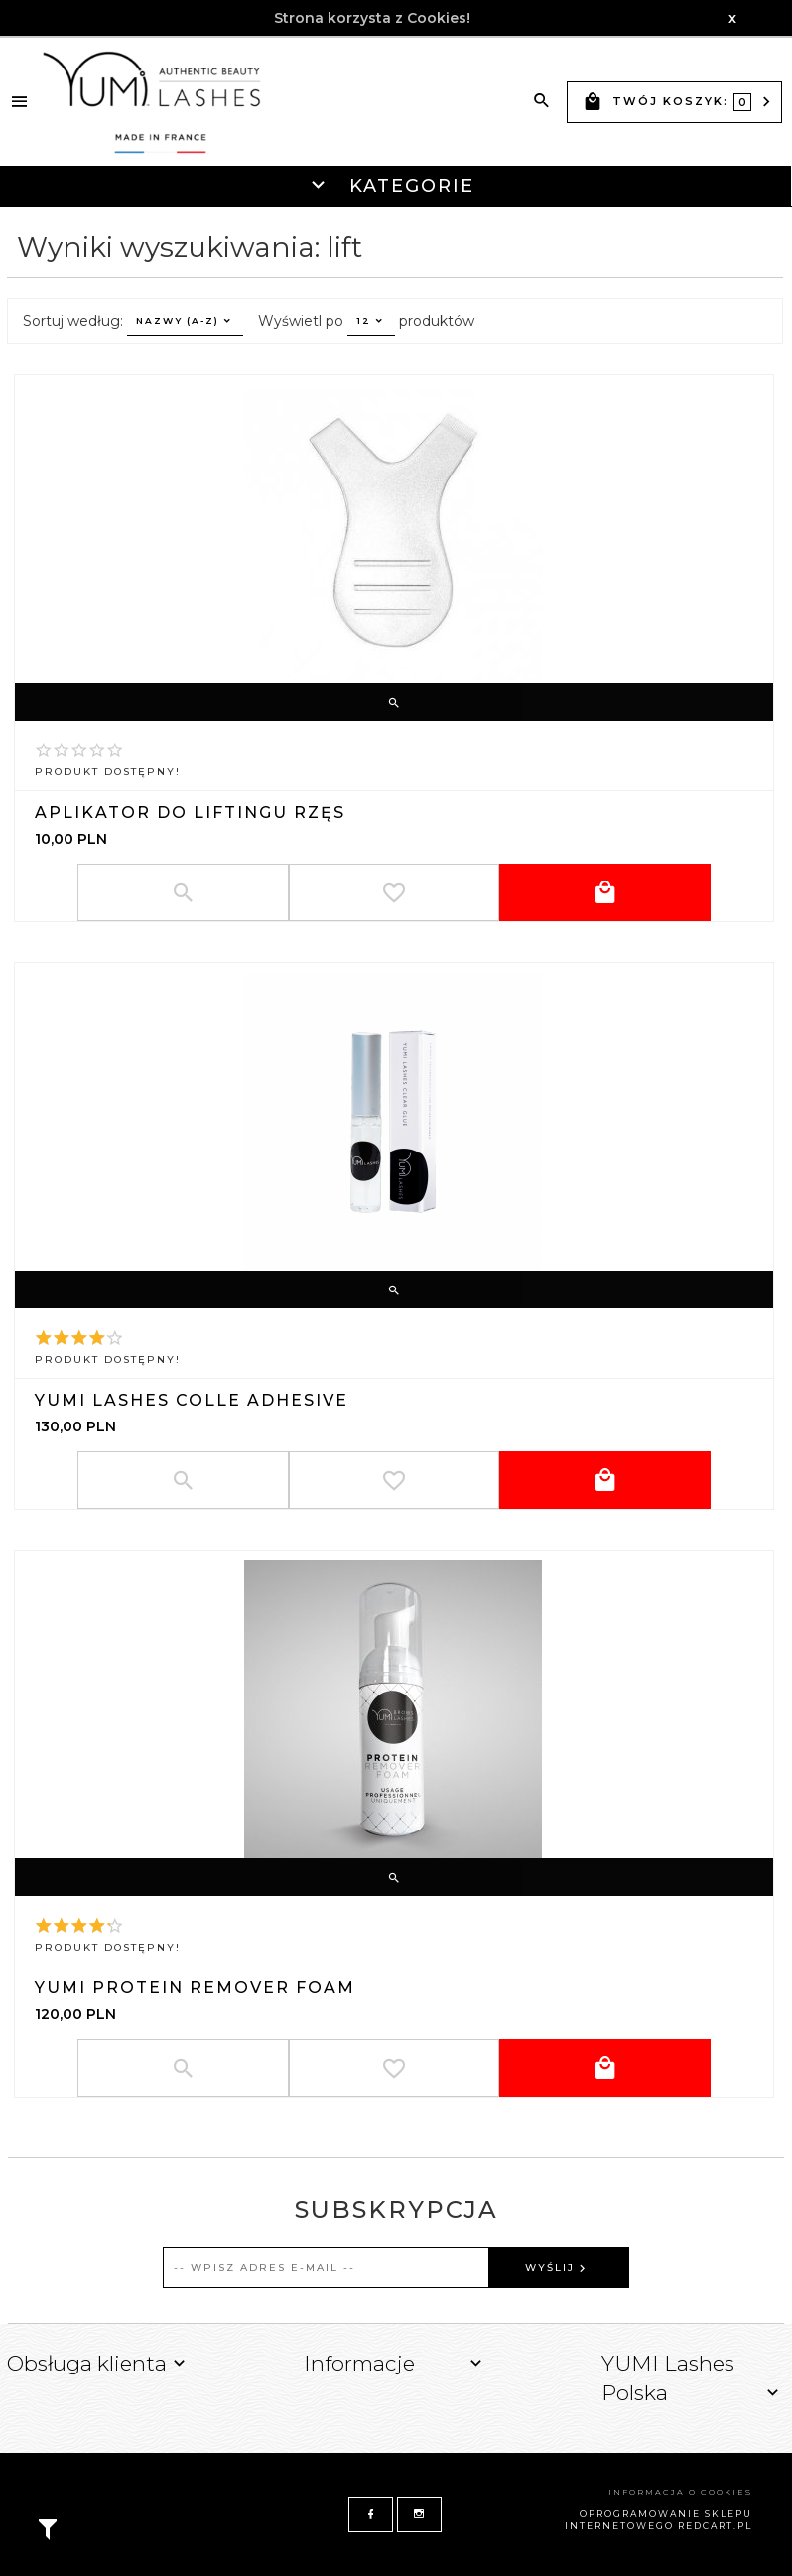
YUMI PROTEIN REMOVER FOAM (195, 1987)
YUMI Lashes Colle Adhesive (191, 1400)
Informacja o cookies (680, 2492)
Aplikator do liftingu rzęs (190, 812)
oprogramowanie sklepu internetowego (658, 2520)
